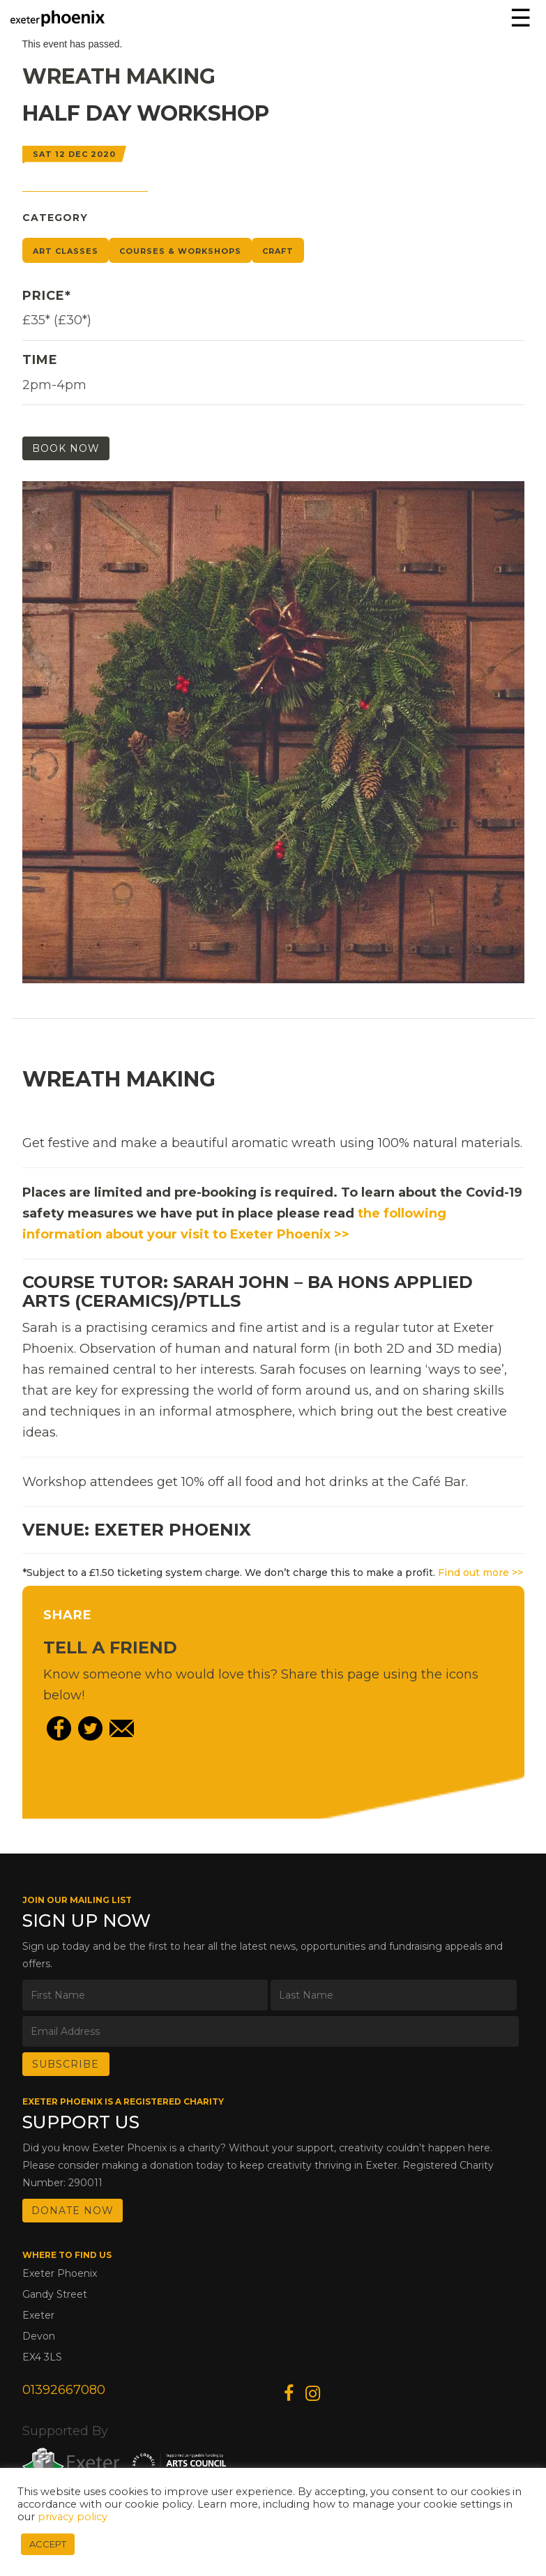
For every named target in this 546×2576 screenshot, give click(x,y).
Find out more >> (480, 1572)
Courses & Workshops (180, 251)
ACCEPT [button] (47, 2544)
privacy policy (72, 2516)
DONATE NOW (72, 2210)
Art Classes (65, 251)
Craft (278, 251)
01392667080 (63, 2389)
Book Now (66, 448)
